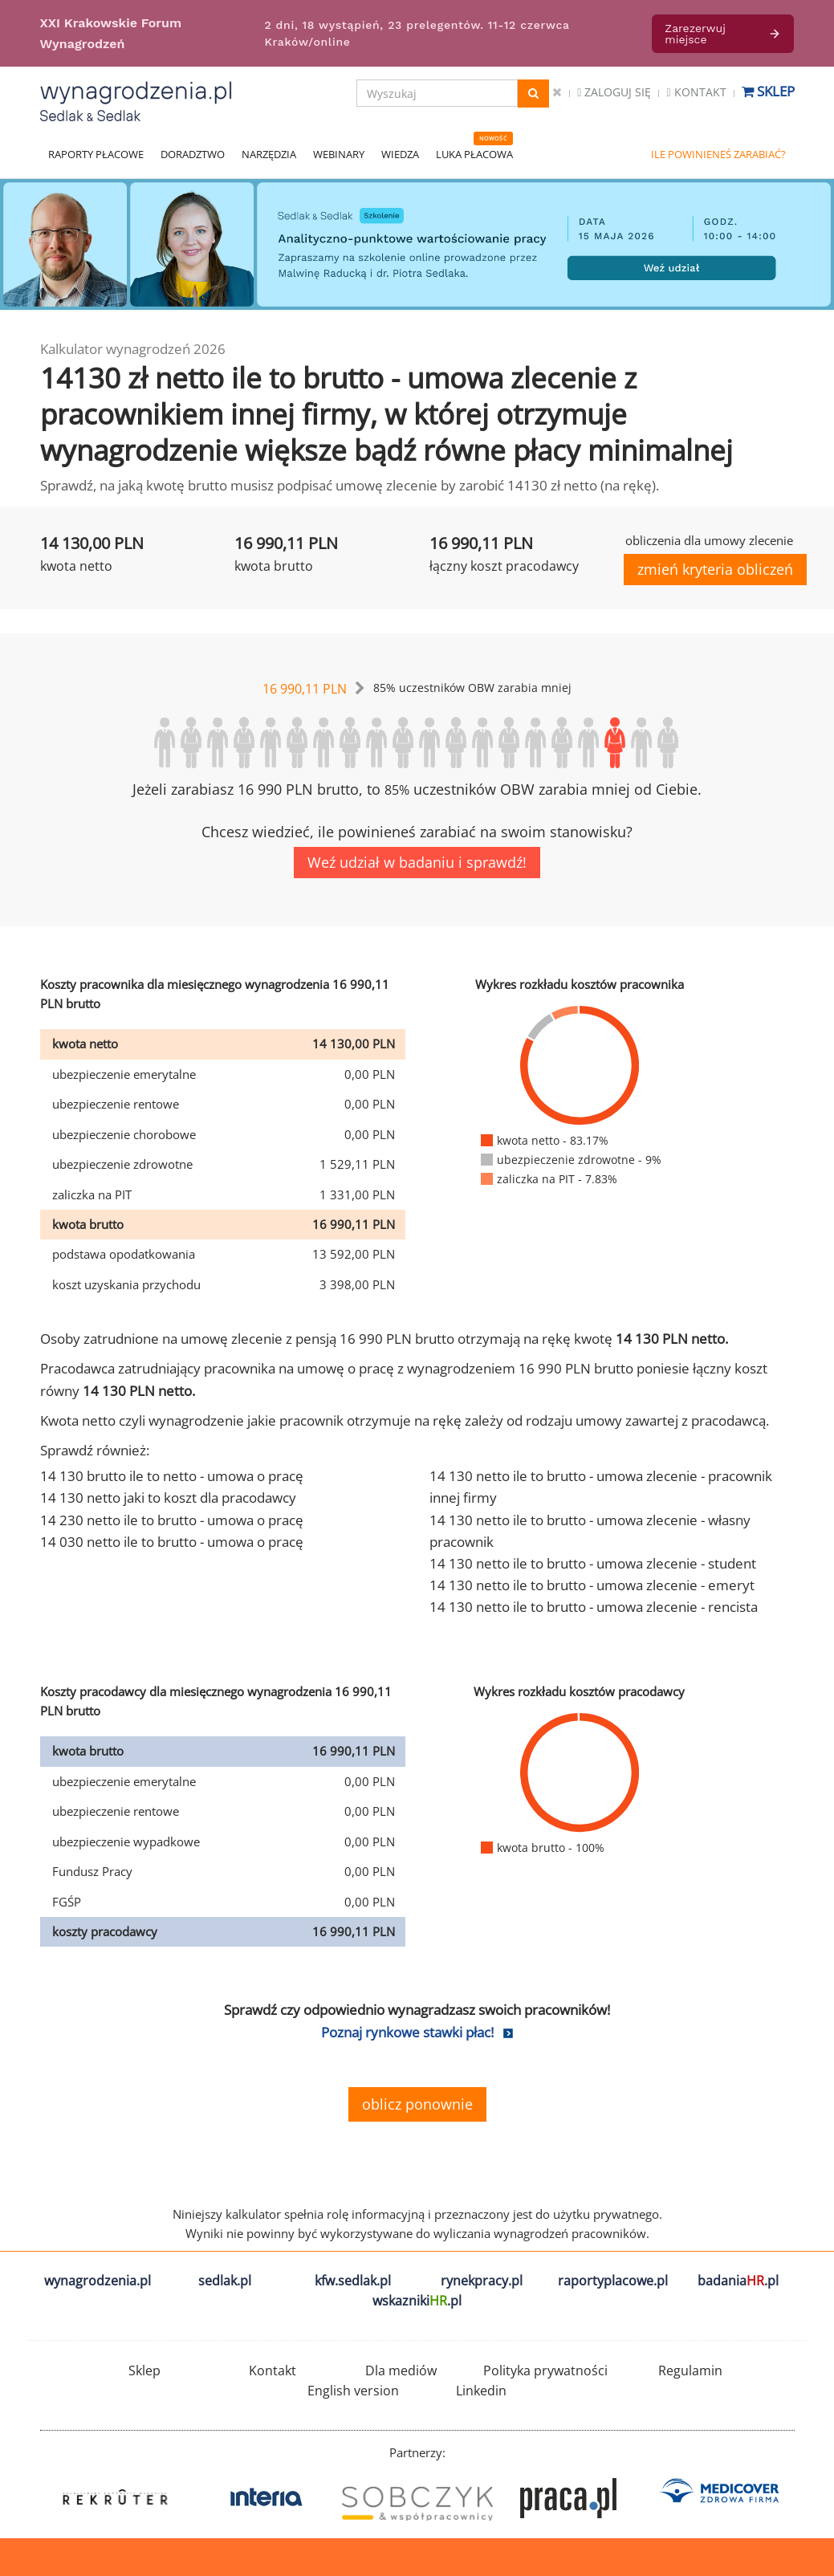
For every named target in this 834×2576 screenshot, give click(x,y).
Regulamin (690, 2370)
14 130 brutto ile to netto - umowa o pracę (171, 1476)
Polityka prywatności (545, 2370)
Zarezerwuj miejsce (723, 34)
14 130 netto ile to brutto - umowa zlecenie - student (592, 1563)
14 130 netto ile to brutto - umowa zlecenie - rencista (593, 1606)
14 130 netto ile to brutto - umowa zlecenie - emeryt (592, 1585)
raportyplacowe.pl (613, 2280)
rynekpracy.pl (482, 2280)
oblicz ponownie (417, 2104)
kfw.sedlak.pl (353, 2280)
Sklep (768, 91)
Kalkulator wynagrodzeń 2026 (133, 349)
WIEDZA (400, 154)
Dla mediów (401, 2370)
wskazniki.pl (417, 2300)
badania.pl (738, 2280)
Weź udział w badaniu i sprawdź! (417, 862)
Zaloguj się (614, 92)
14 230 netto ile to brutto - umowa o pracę (171, 1520)
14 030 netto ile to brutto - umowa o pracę (171, 1541)
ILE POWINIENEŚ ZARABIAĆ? (718, 154)
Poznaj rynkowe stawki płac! (407, 2032)
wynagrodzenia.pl (97, 2280)
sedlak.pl (224, 2280)
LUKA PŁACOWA (474, 154)
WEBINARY (338, 154)
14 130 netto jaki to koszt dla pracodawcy (168, 1497)
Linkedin (481, 2390)
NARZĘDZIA (269, 154)
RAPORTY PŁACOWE (96, 154)
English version (353, 2390)
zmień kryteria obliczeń (715, 569)
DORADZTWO (193, 154)
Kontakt (696, 92)
